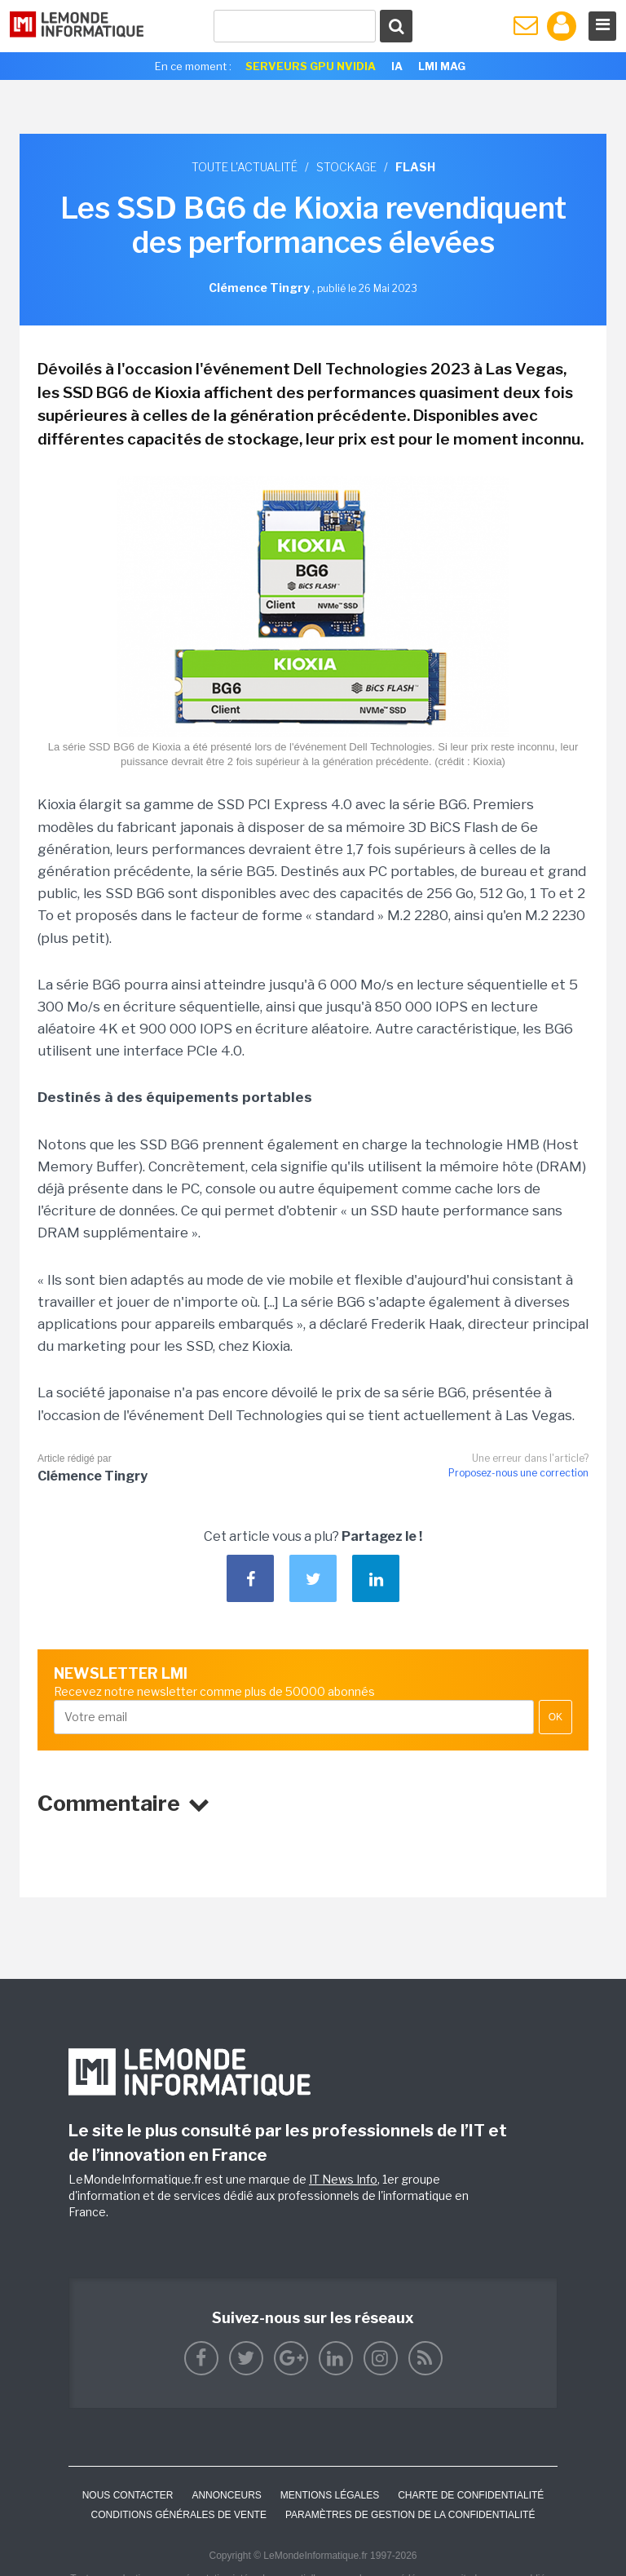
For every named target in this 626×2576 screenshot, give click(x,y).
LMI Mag (441, 66)
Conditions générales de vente (179, 2515)
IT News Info (343, 2179)
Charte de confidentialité (471, 2495)
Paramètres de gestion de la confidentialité (410, 2515)
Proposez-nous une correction (518, 1473)
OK (555, 1717)
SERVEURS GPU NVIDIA (310, 66)
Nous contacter (128, 2495)
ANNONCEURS (226, 2495)
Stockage (346, 167)
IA (397, 66)
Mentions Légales (329, 2495)
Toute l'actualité (245, 167)
